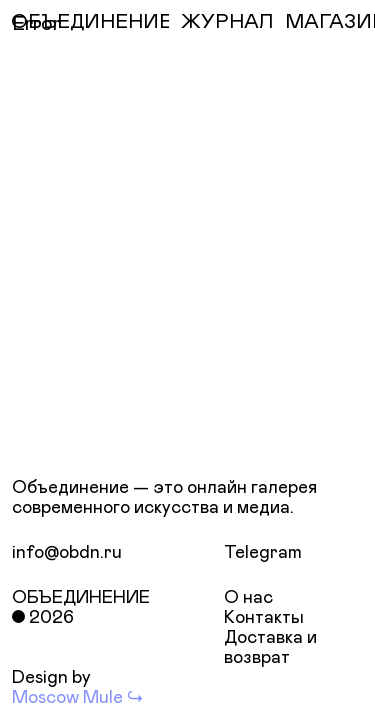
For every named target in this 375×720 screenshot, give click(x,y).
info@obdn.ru (67, 553)
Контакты (264, 618)
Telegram (263, 553)
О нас (248, 598)
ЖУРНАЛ (227, 22)
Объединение (81, 598)
